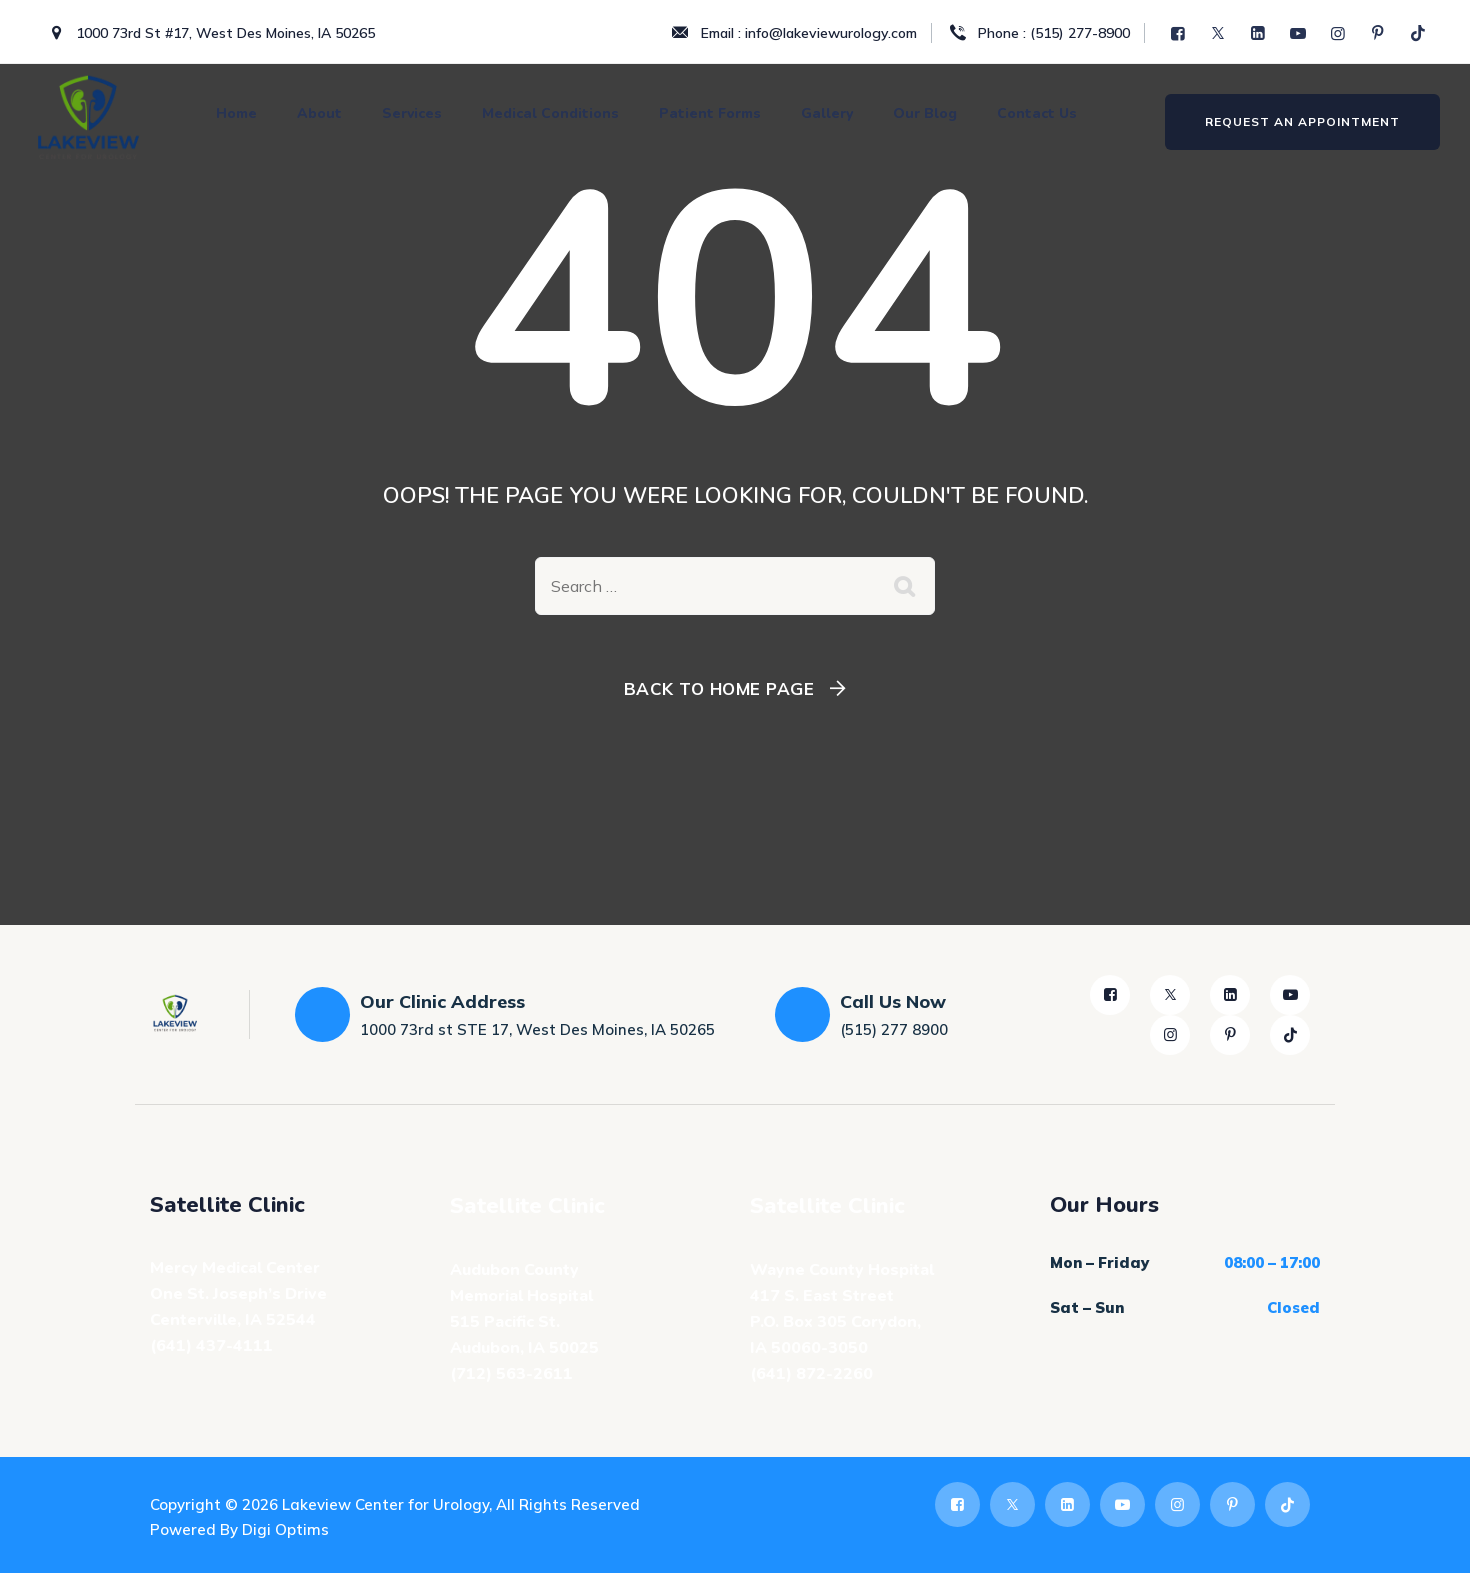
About (319, 113)
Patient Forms (710, 113)
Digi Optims (285, 1529)
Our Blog (925, 113)
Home (236, 113)
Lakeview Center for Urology (385, 1504)
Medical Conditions (550, 113)
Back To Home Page (719, 688)
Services (412, 113)
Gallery (827, 113)
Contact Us (1037, 113)
